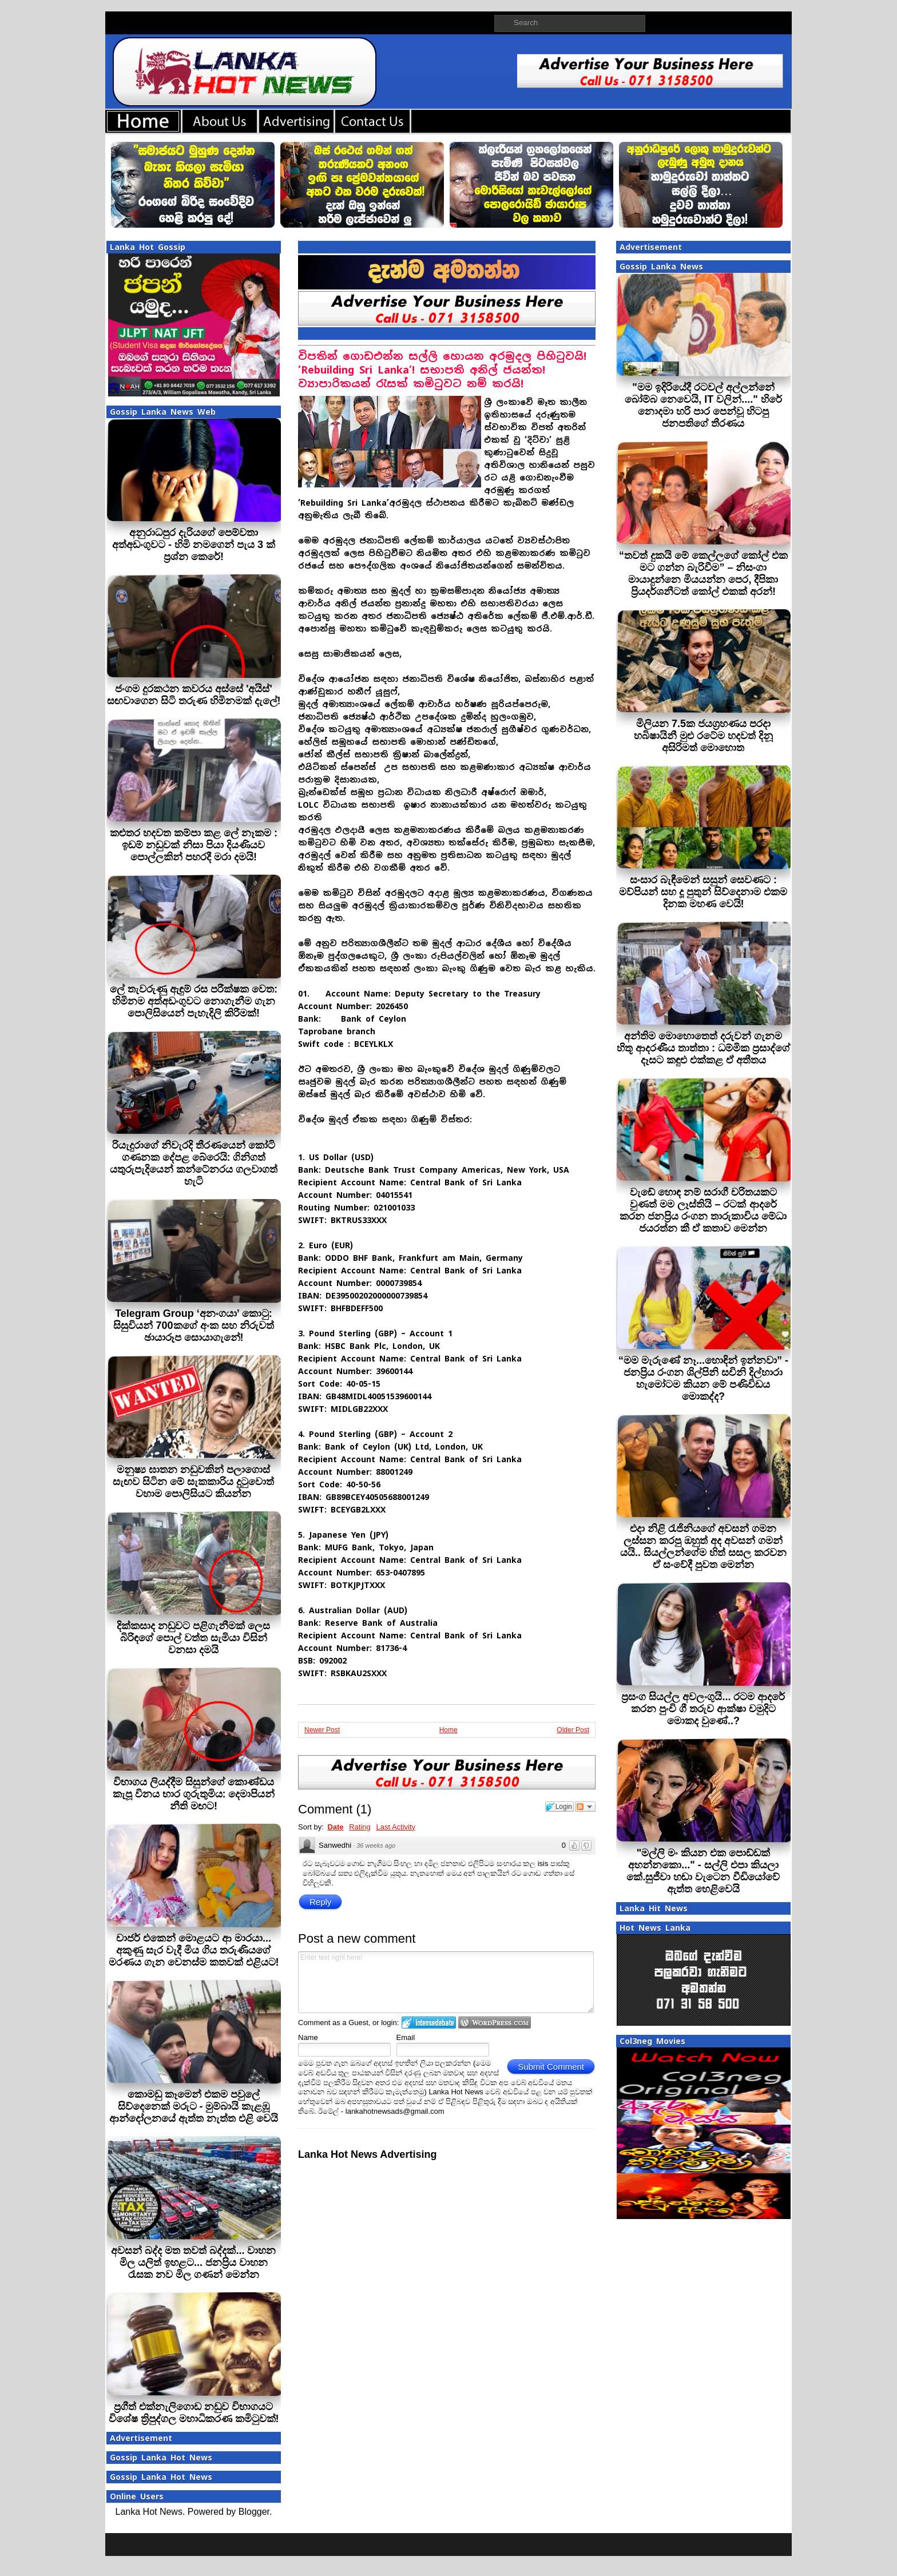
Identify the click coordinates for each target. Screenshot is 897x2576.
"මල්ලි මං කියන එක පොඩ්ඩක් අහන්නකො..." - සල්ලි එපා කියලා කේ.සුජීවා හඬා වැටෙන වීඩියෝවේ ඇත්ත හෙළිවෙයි (703, 1871)
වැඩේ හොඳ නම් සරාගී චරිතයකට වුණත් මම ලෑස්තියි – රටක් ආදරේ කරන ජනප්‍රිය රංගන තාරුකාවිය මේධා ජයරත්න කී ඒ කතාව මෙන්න (703, 1210)
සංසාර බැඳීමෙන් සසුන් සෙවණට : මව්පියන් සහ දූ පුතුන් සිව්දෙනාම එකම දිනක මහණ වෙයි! (703, 892)
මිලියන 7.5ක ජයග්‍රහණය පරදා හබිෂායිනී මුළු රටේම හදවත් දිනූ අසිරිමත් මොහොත (703, 735)
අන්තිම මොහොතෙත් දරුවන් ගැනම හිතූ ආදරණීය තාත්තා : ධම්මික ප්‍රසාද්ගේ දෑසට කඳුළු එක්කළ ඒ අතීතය (703, 1048)
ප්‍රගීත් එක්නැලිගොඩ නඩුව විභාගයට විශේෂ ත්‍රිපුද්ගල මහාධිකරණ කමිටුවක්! (194, 2412)
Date (335, 1827)
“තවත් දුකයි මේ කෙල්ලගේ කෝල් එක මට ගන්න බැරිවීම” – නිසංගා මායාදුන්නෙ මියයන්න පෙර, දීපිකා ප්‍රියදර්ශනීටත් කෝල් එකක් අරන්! (703, 573)
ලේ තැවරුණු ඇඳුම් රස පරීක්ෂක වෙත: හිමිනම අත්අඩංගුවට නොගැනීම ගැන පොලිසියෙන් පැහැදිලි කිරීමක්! (193, 1001)
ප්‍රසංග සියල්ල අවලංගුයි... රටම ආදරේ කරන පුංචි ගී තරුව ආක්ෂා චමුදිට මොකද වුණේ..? (703, 1708)
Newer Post (322, 1730)
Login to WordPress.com (494, 2023)
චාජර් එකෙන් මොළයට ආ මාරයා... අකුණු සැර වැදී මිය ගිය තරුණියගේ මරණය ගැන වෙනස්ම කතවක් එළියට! (194, 1950)
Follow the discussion (585, 1806)
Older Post (573, 1730)
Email (405, 2037)
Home (448, 1730)
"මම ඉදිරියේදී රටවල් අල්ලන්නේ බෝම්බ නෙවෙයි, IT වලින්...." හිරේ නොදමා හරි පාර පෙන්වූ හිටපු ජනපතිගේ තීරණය (703, 405)
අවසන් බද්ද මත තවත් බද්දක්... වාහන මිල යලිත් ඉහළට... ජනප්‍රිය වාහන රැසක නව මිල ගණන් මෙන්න (193, 2262)
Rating (360, 1827)
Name (308, 2037)
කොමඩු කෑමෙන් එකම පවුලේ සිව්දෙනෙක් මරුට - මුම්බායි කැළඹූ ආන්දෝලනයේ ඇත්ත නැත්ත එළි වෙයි (193, 2106)
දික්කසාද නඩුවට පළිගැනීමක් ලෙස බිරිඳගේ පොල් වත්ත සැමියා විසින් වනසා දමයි (193, 1638)
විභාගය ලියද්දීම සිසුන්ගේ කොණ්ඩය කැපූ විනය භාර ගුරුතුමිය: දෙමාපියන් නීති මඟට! (194, 1794)
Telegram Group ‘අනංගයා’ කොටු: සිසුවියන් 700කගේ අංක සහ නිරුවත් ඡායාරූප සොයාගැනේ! (193, 1325)
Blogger (254, 2512)
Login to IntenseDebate (429, 2023)
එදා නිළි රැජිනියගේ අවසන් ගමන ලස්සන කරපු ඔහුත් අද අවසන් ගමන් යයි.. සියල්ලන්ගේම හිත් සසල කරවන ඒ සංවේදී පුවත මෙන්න (703, 1546)
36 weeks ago (375, 1845)
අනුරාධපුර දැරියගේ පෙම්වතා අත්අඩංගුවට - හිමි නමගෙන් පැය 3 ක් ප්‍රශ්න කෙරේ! (193, 544)
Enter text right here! (446, 1982)
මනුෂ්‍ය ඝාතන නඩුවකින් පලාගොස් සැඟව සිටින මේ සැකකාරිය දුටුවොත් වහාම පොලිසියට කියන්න (193, 1481)
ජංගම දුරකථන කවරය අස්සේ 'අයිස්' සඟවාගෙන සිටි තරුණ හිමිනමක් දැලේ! (194, 694)
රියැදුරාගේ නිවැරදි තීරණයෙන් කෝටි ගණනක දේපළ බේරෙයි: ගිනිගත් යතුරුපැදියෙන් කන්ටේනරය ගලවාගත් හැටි (193, 1163)
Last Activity (395, 1827)
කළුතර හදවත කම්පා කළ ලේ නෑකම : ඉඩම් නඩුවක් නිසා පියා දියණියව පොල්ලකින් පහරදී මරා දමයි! (193, 845)
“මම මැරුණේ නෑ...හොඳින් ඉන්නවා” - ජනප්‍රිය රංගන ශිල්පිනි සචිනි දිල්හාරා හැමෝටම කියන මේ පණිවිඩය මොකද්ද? (703, 1378)
